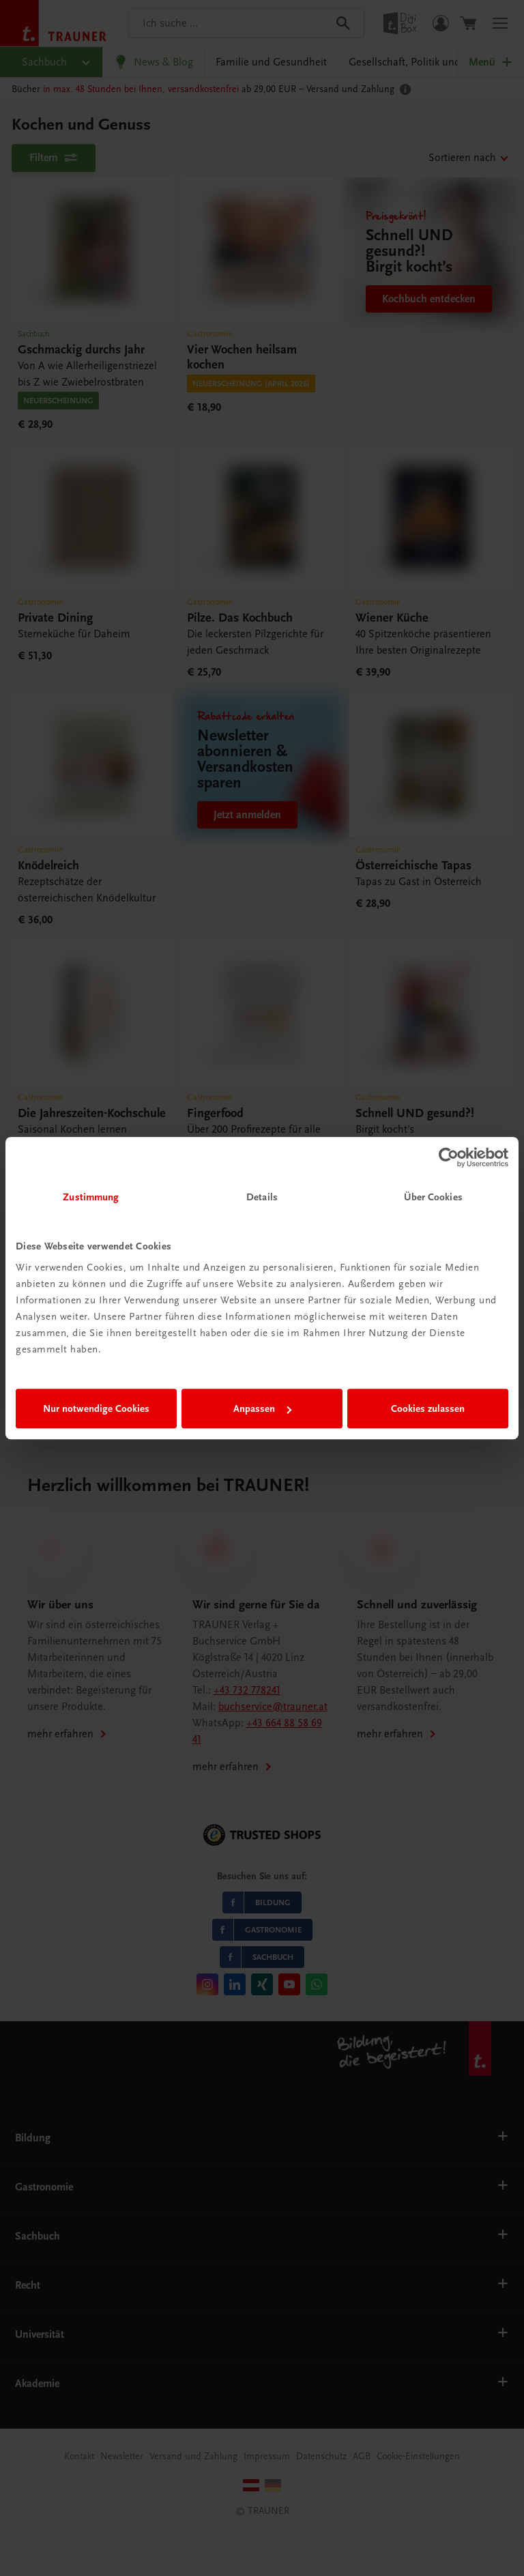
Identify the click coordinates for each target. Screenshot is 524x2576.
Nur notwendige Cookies (96, 1408)
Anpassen (262, 1408)
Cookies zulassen (428, 1408)
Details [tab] (262, 1197)
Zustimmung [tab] (91, 1197)
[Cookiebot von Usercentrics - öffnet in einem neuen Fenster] (448, 1157)
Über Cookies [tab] (433, 1197)
